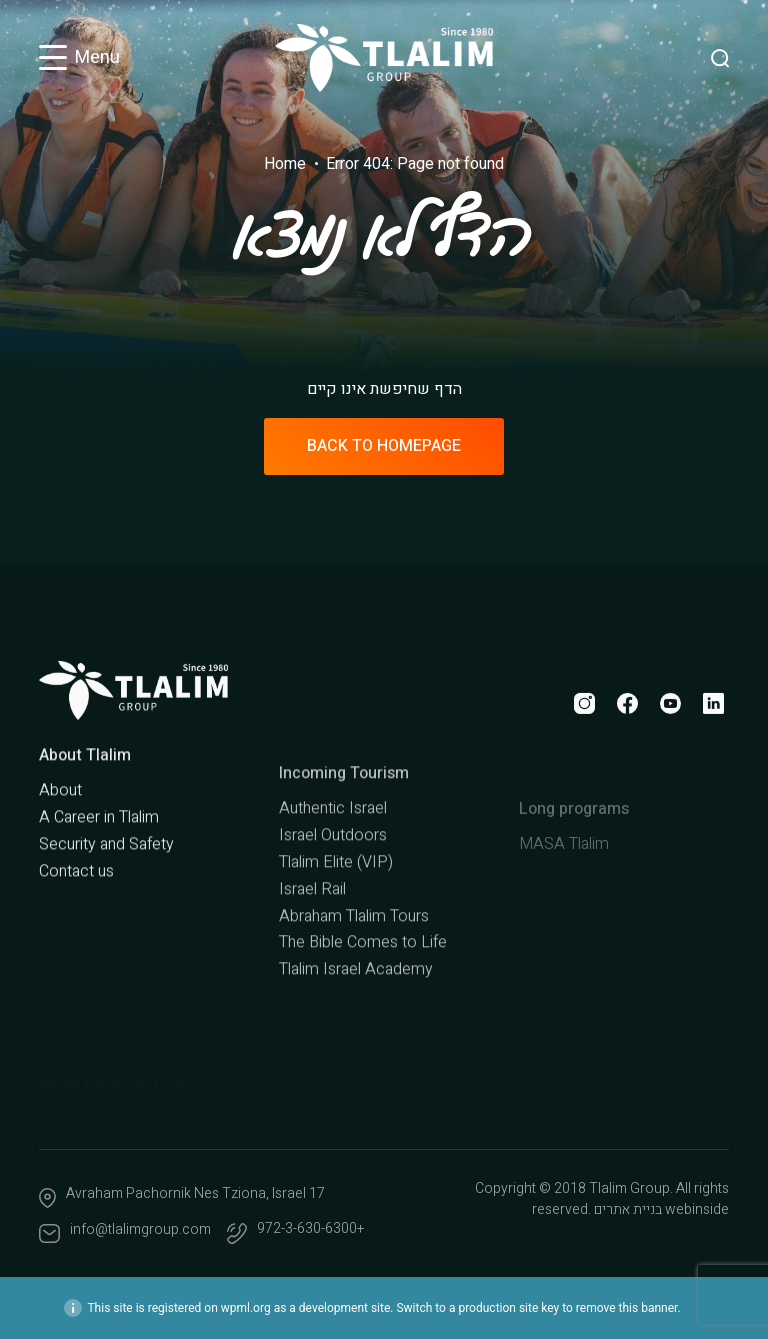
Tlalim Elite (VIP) (336, 930)
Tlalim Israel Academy (356, 1037)
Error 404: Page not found (415, 164)
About (60, 837)
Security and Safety (106, 890)
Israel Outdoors (333, 903)
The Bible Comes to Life (363, 1010)
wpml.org (246, 1308)
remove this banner (627, 1308)
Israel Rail (312, 957)
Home (285, 164)
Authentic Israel (333, 876)
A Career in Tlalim (99, 864)
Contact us (76, 917)
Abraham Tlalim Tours (354, 984)
